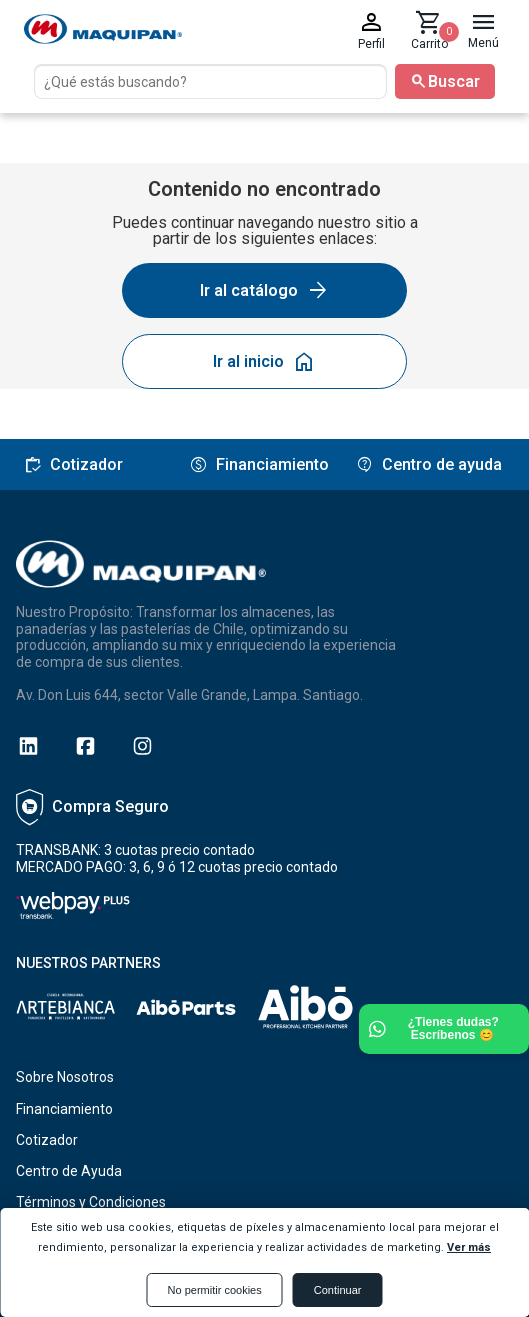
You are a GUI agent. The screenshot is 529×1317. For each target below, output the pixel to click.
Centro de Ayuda (69, 1171)
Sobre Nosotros (65, 1077)
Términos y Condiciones (91, 1202)
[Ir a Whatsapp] (444, 1029)
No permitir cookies (215, 1290)
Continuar (338, 1290)
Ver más (469, 1247)
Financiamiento (64, 1109)
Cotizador (47, 1140)
